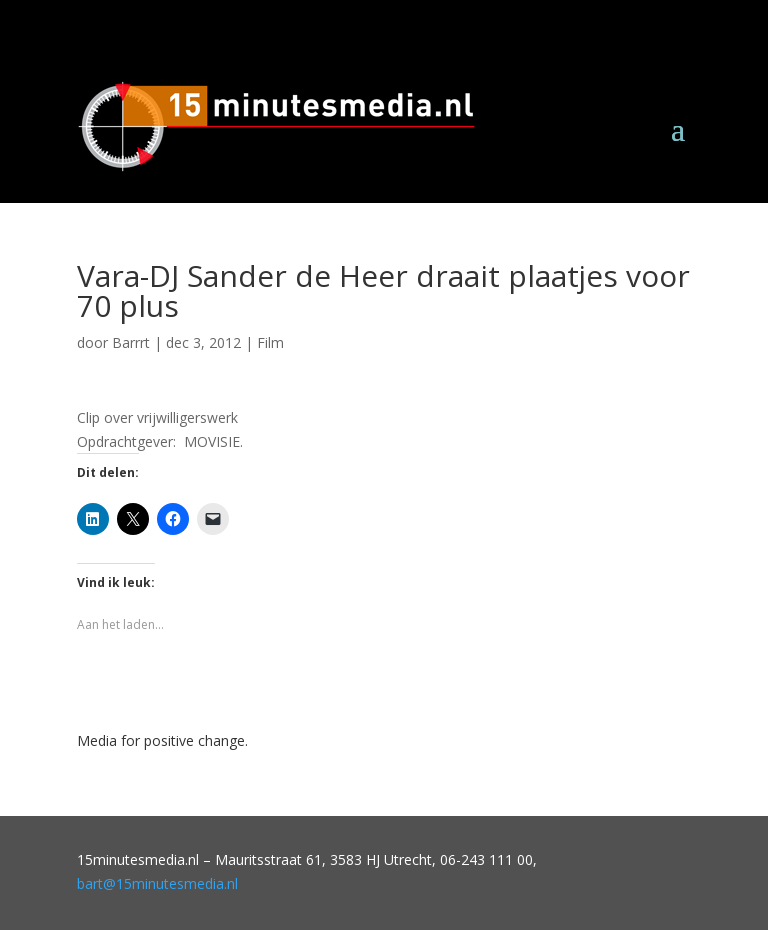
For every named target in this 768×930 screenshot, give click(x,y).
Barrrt (131, 342)
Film (270, 342)
